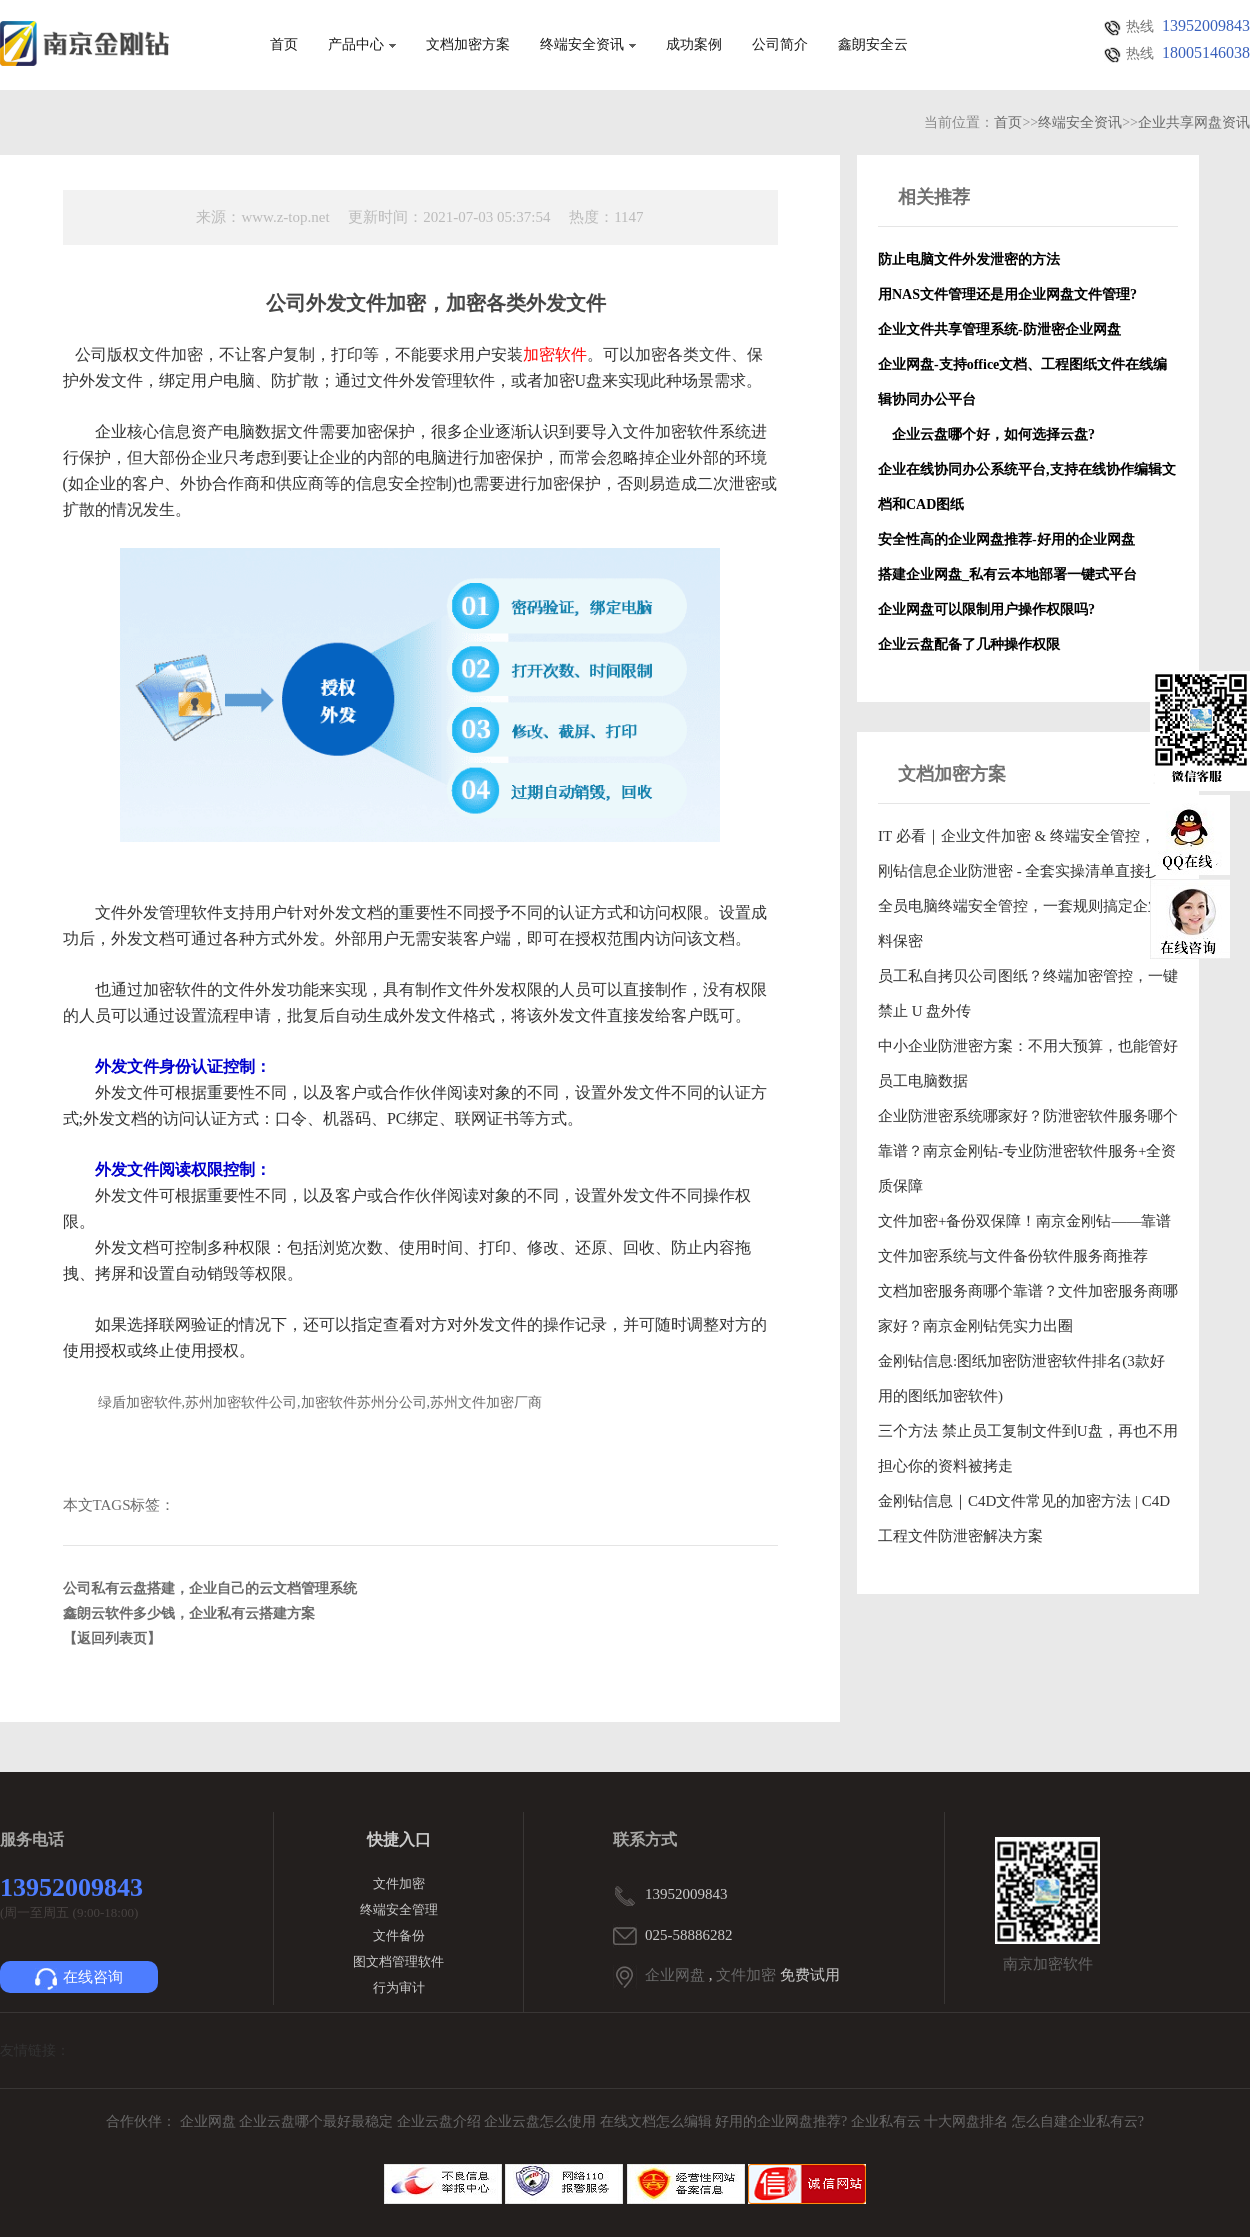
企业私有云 (888, 2121)
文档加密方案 (468, 45)
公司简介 (780, 45)
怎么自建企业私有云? (1078, 2121)
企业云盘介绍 (441, 2121)
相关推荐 (934, 197)
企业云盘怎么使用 (542, 2121)
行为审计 (399, 1987)
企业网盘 (675, 1975)
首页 (284, 45)
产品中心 (362, 45)
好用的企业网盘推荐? (783, 2121)
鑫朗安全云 (873, 45)
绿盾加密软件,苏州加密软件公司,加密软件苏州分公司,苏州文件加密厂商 (320, 1402)
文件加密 (399, 1883)
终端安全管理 (399, 1909)
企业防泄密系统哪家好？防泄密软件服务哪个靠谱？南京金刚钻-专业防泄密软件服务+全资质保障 (1028, 1151)
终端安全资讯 (588, 45)
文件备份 (399, 1935)
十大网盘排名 (966, 2121)
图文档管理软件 (398, 1961)
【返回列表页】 (112, 1638)
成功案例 (694, 45)
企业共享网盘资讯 (1194, 122)
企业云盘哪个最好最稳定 (318, 2121)
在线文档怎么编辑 (656, 2121)
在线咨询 (79, 1979)
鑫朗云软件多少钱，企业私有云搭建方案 (189, 1613)
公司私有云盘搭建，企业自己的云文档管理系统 (210, 1588)
